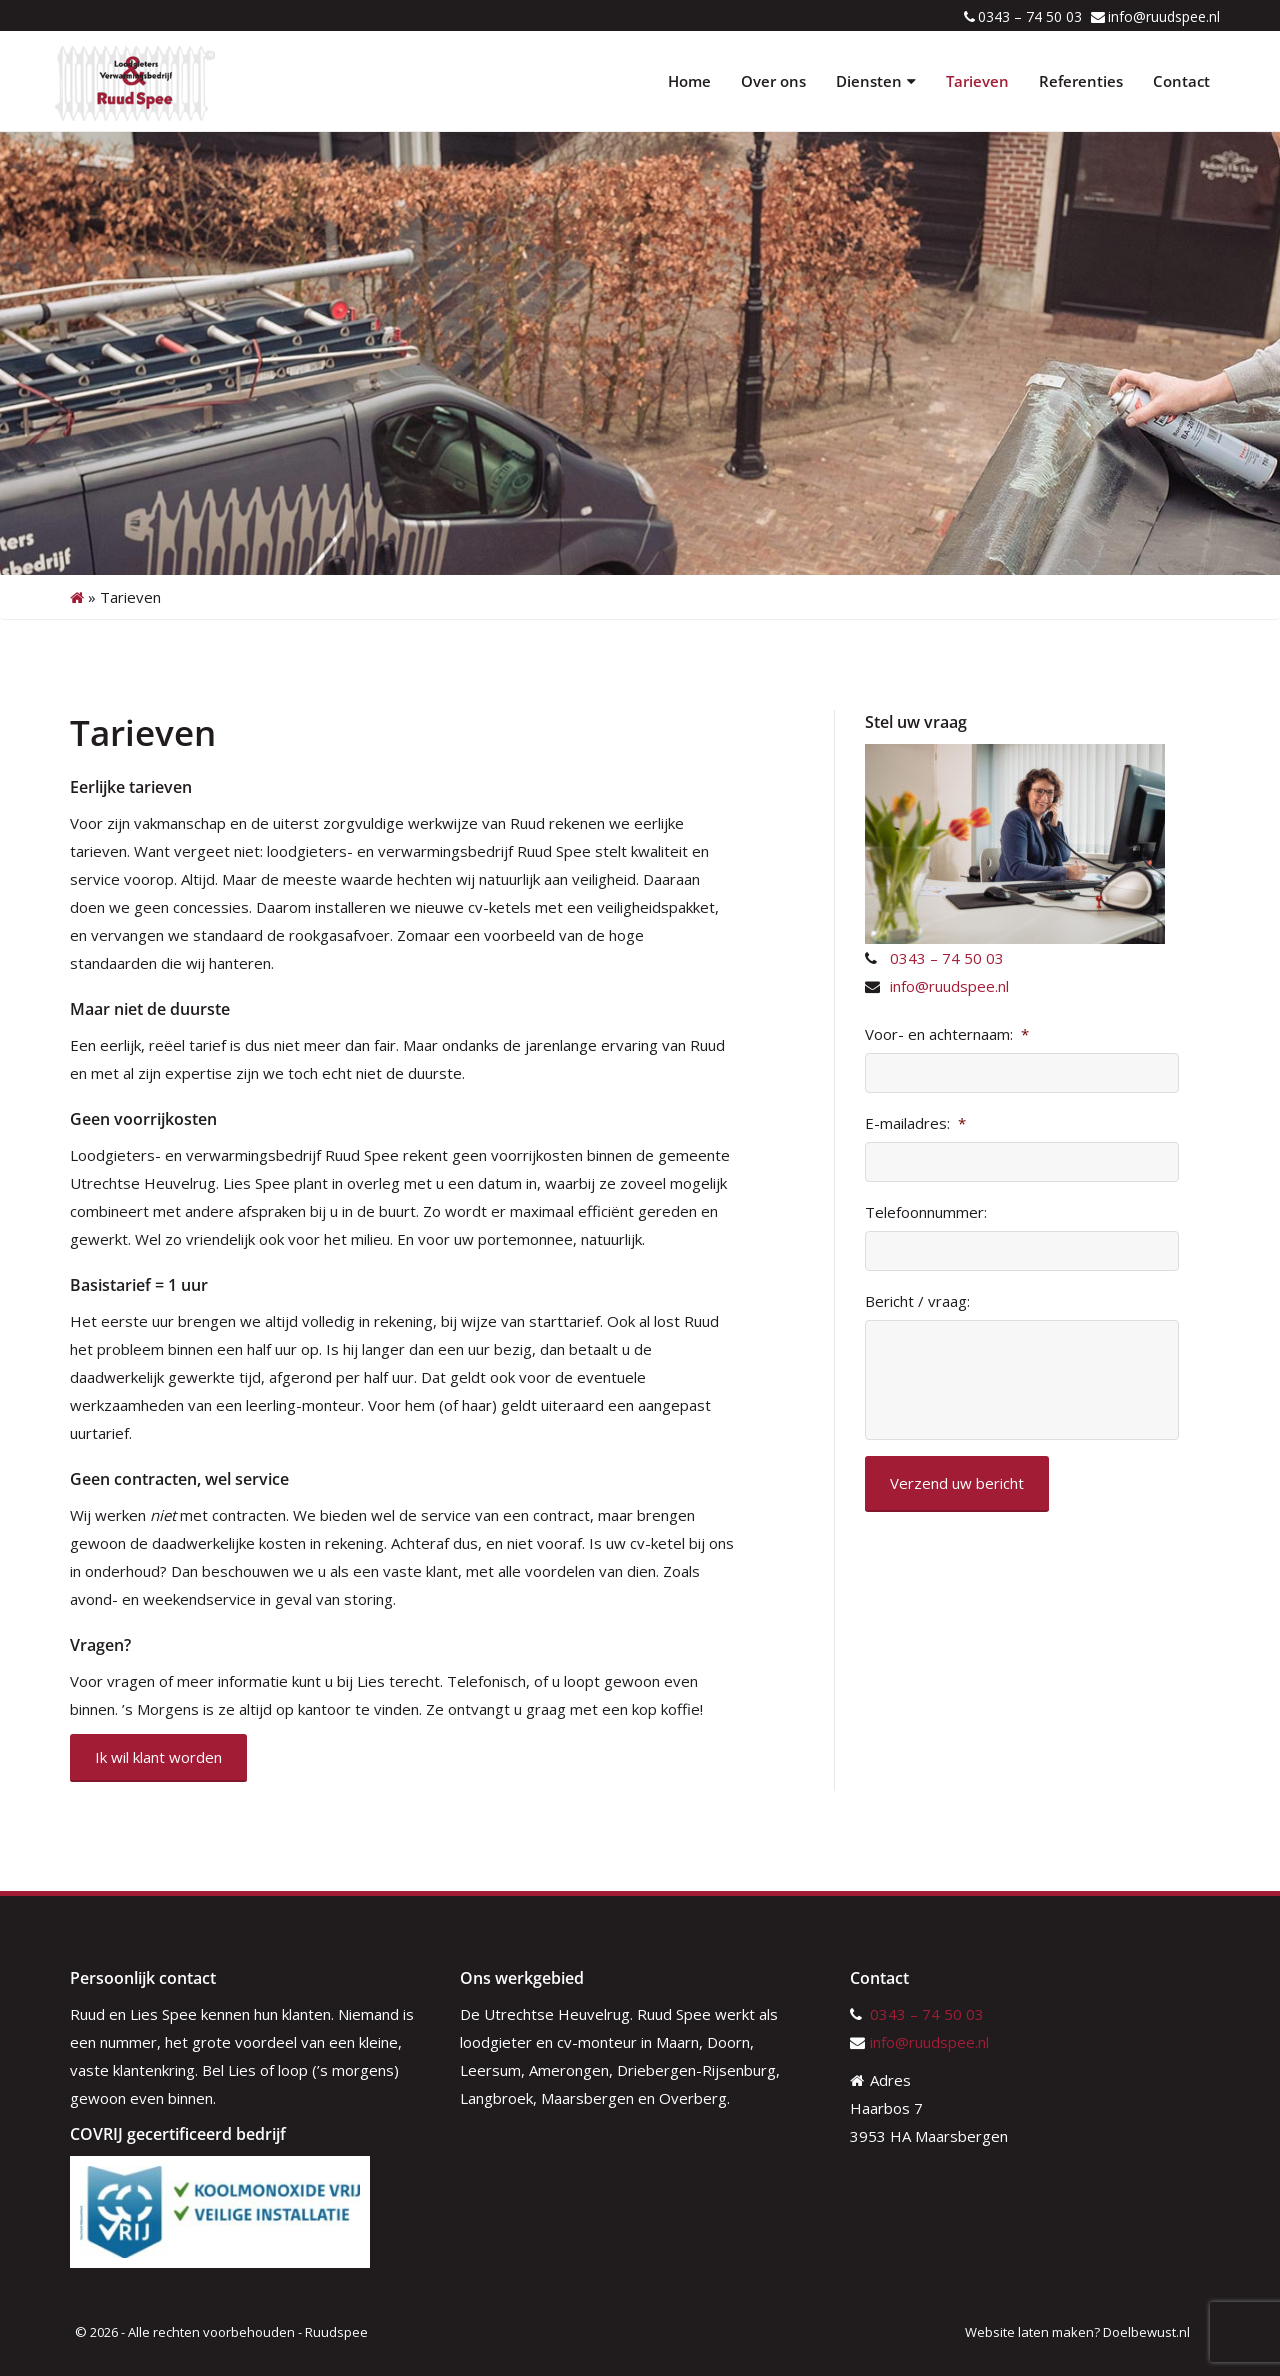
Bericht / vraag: (917, 1301)
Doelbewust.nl (1146, 2332)
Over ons (773, 81)
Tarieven (977, 81)
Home (689, 81)
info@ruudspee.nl (1164, 16)
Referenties (1081, 81)
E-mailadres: (915, 1123)
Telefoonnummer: (926, 1212)
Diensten (876, 81)
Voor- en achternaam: (947, 1034)
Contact (1181, 81)
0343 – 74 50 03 (1030, 16)
